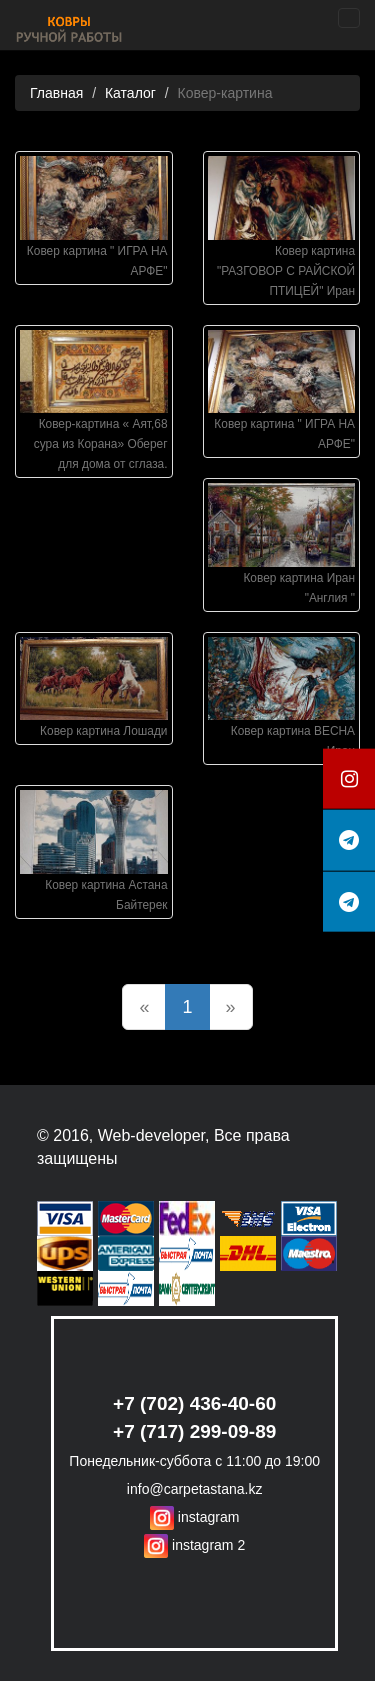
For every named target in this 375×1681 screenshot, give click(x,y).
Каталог (130, 93)
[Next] (231, 1007)
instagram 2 (194, 1545)
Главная (56, 93)
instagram (194, 1517)
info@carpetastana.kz (195, 1489)
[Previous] (144, 1007)
